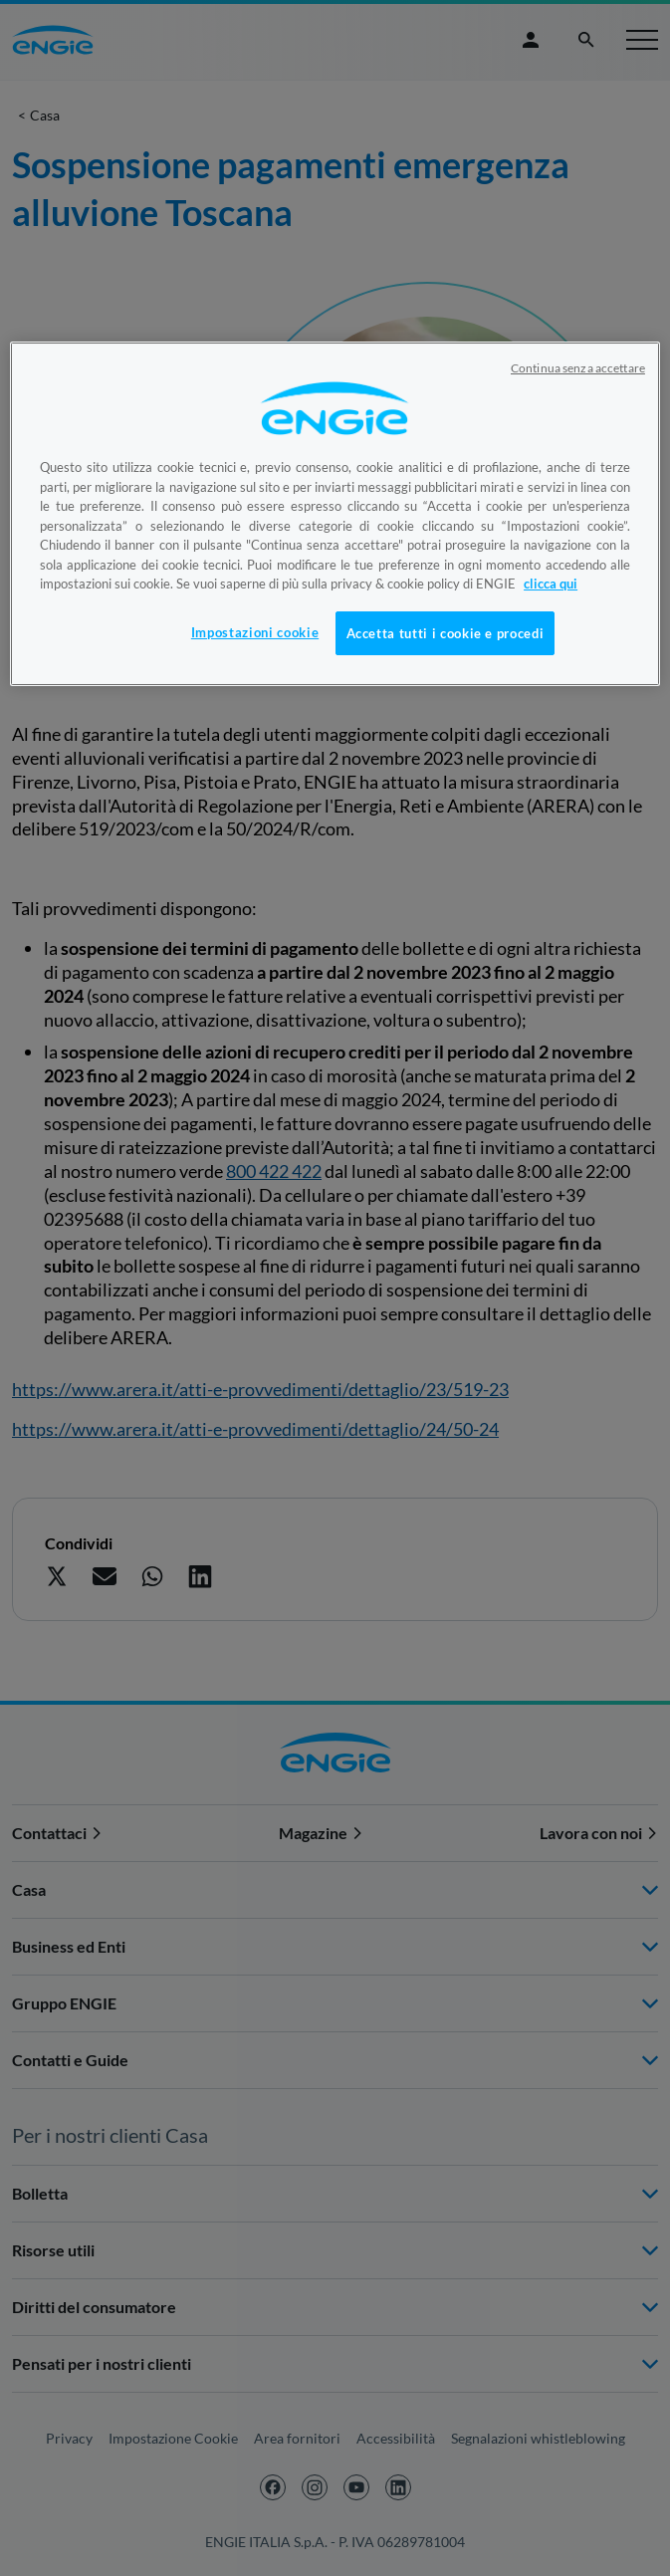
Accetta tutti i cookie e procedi (445, 633)
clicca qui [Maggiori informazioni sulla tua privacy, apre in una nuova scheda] (550, 583)
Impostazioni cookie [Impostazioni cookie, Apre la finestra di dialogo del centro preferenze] (255, 632)
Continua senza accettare (578, 367)
